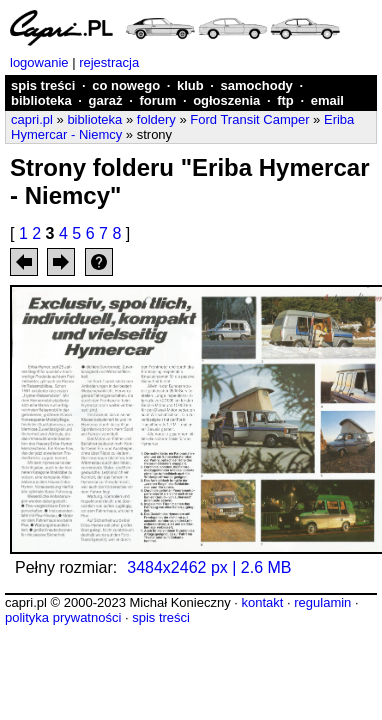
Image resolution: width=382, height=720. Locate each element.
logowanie (39, 62)
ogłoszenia (226, 100)
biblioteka (41, 100)
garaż (106, 100)
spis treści (43, 85)
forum (157, 100)
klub (190, 85)
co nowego (126, 85)
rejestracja (109, 62)
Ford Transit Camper (249, 119)
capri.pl (32, 119)
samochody (257, 85)
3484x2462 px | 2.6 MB (209, 567)
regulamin (322, 602)
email (327, 100)
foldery (156, 119)
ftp (285, 100)
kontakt (262, 602)
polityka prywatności (63, 617)
